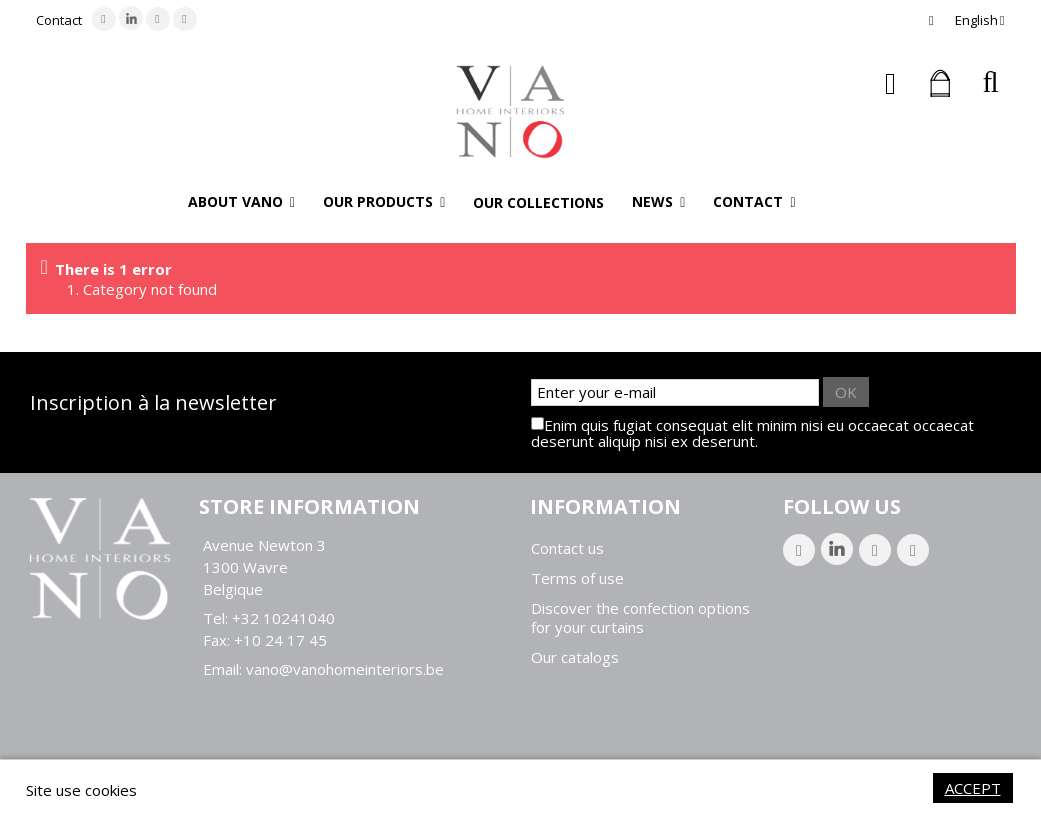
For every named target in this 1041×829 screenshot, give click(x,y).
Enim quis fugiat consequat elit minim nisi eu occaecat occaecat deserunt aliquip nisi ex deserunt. (752, 433)
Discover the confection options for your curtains (640, 618)
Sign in (890, 83)
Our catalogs (575, 657)
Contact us (567, 548)
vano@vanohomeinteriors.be (345, 669)
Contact (59, 20)
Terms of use (577, 578)
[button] (241, 202)
